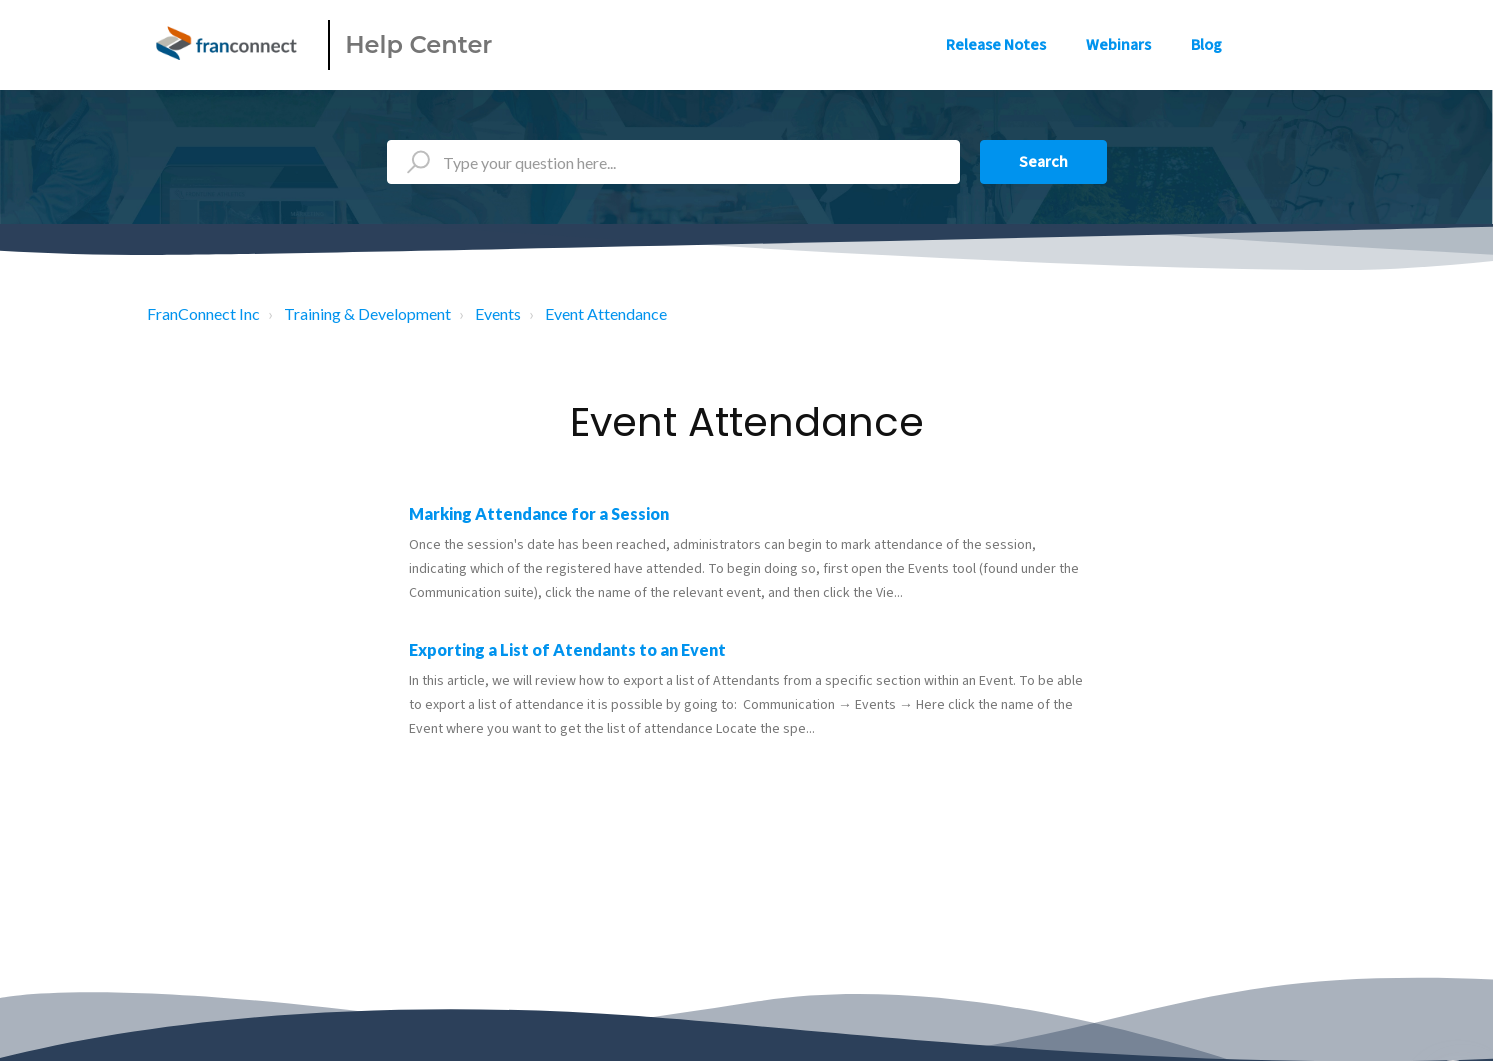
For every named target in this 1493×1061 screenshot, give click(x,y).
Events (498, 313)
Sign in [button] (1304, 45)
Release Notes (996, 45)
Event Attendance (606, 313)
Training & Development (367, 313)
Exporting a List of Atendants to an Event (567, 649)
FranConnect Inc (203, 313)
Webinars (1118, 45)
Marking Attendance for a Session (539, 513)
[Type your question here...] (673, 162)
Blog (1206, 45)
